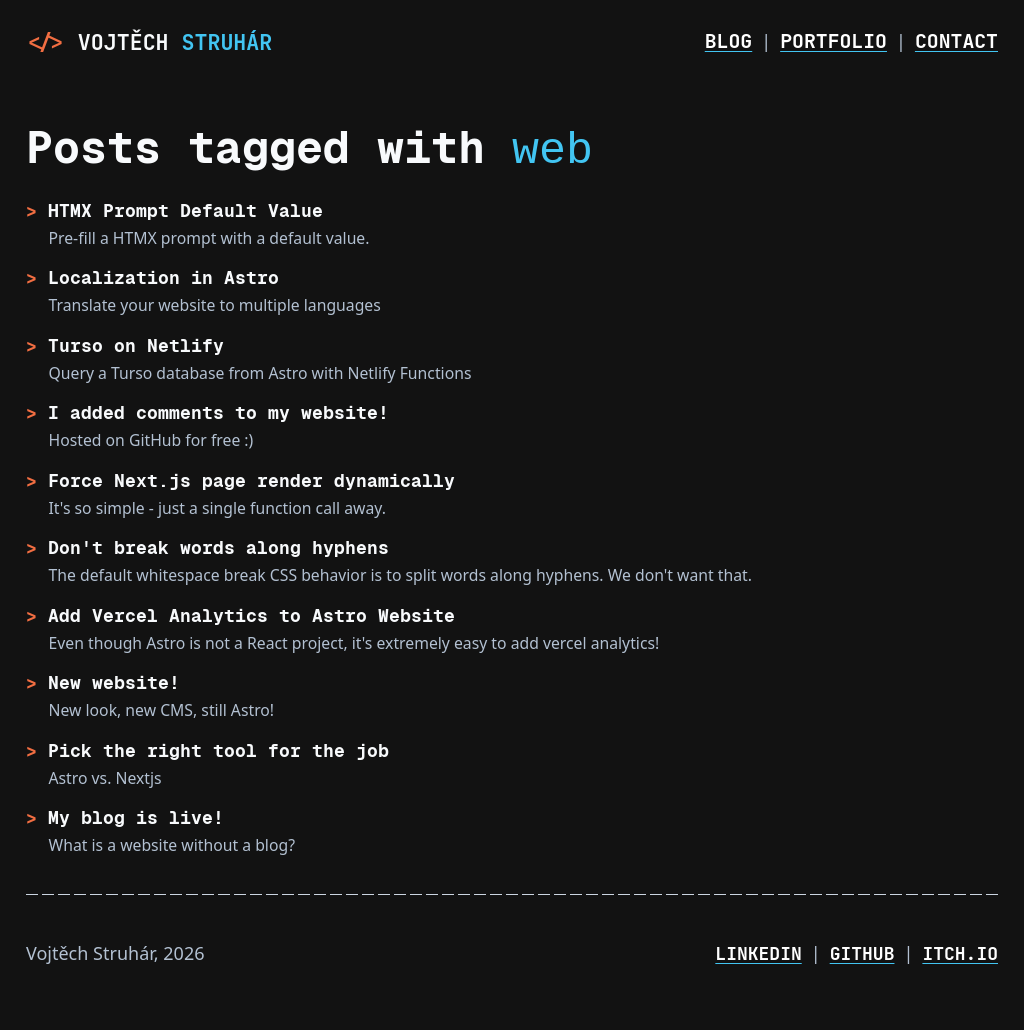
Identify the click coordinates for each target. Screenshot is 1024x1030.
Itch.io (960, 953)
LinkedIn (758, 953)
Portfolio (833, 41)
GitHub (862, 953)
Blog (728, 41)
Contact (956, 41)
